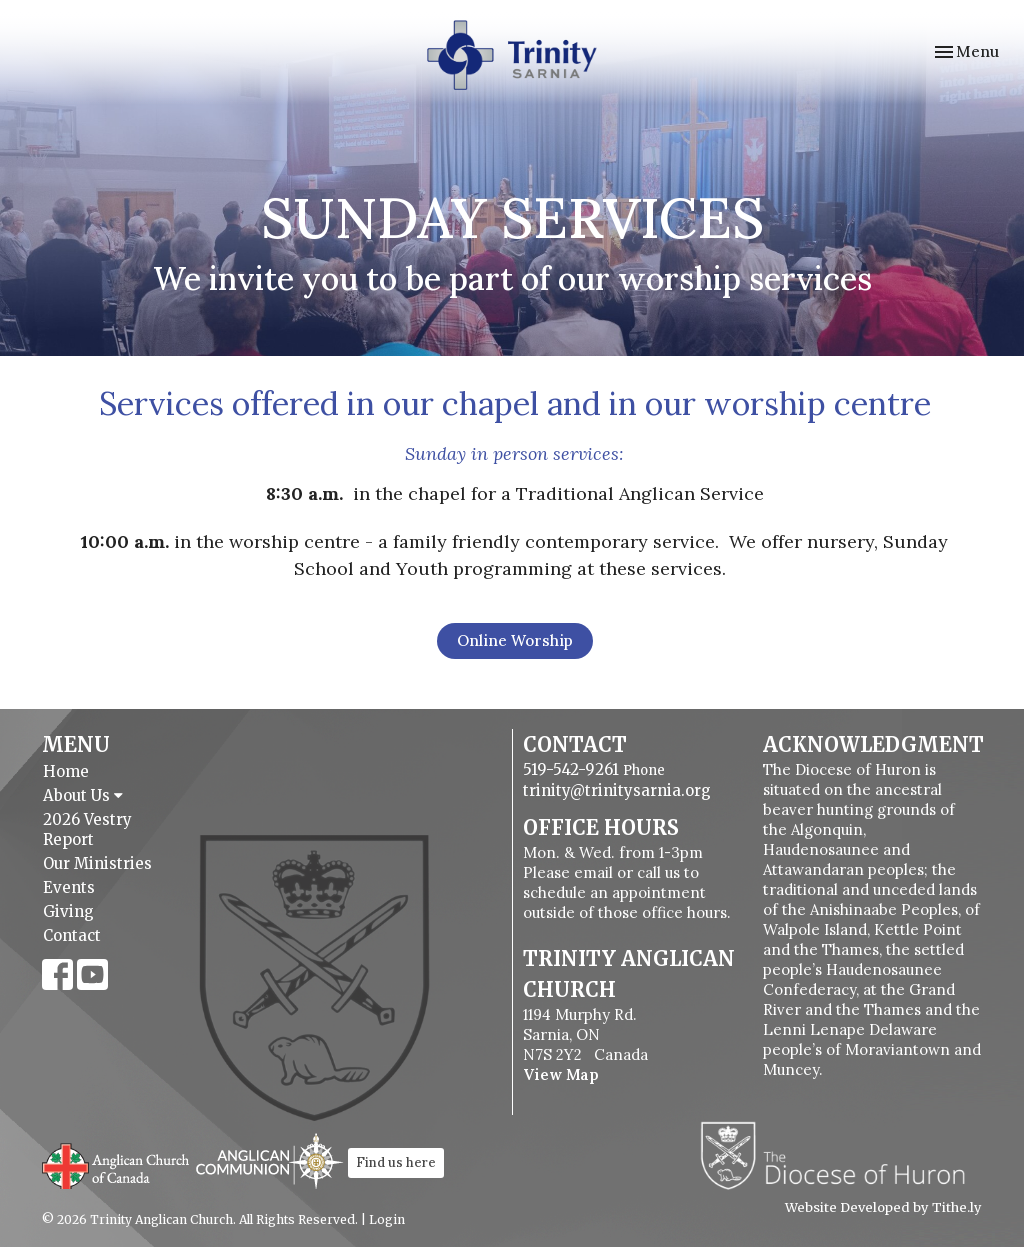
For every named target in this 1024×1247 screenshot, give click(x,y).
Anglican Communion (269, 1160)
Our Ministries (97, 863)
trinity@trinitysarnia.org (617, 790)
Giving (68, 911)
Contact (72, 935)
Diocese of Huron (840, 1155)
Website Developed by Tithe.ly (883, 1208)
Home (66, 771)
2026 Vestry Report (87, 829)
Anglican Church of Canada (116, 1164)
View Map (561, 1074)
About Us (83, 795)
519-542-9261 (571, 769)
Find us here (396, 1162)
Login (387, 1219)
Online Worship (515, 640)
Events (69, 887)
